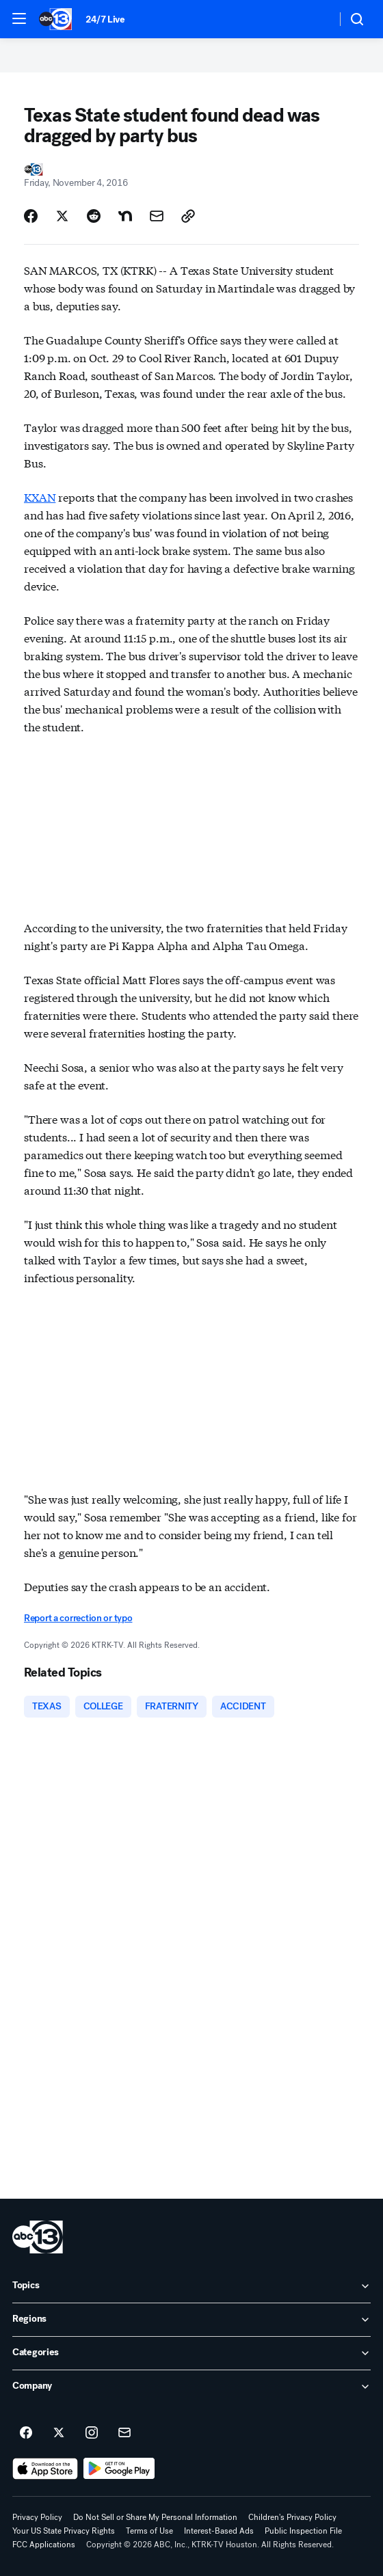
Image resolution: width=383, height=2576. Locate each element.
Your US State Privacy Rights (63, 2531)
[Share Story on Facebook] (30, 216)
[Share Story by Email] (156, 216)
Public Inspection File (303, 2531)
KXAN (39, 496)
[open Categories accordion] (191, 2353)
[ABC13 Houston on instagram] (91, 2433)
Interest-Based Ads (219, 2531)
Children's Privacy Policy (292, 2517)
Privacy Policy (37, 2517)
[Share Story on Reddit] (93, 216)
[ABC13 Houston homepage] (55, 19)
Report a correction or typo (78, 1618)
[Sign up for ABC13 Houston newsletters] (124, 2433)
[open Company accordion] (191, 2386)
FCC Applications (43, 2544)
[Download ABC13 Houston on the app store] (45, 2469)
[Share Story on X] (62, 216)
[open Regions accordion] (191, 2319)
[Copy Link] (188, 216)
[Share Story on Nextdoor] (125, 216)
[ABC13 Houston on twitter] (58, 2433)
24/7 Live (104, 19)
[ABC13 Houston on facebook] (26, 2433)
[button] (19, 18)
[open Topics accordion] (191, 2286)
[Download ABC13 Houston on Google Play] (119, 2469)
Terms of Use (149, 2531)
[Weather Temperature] (315, 19)
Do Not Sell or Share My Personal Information (155, 2517)
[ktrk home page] (37, 2237)
